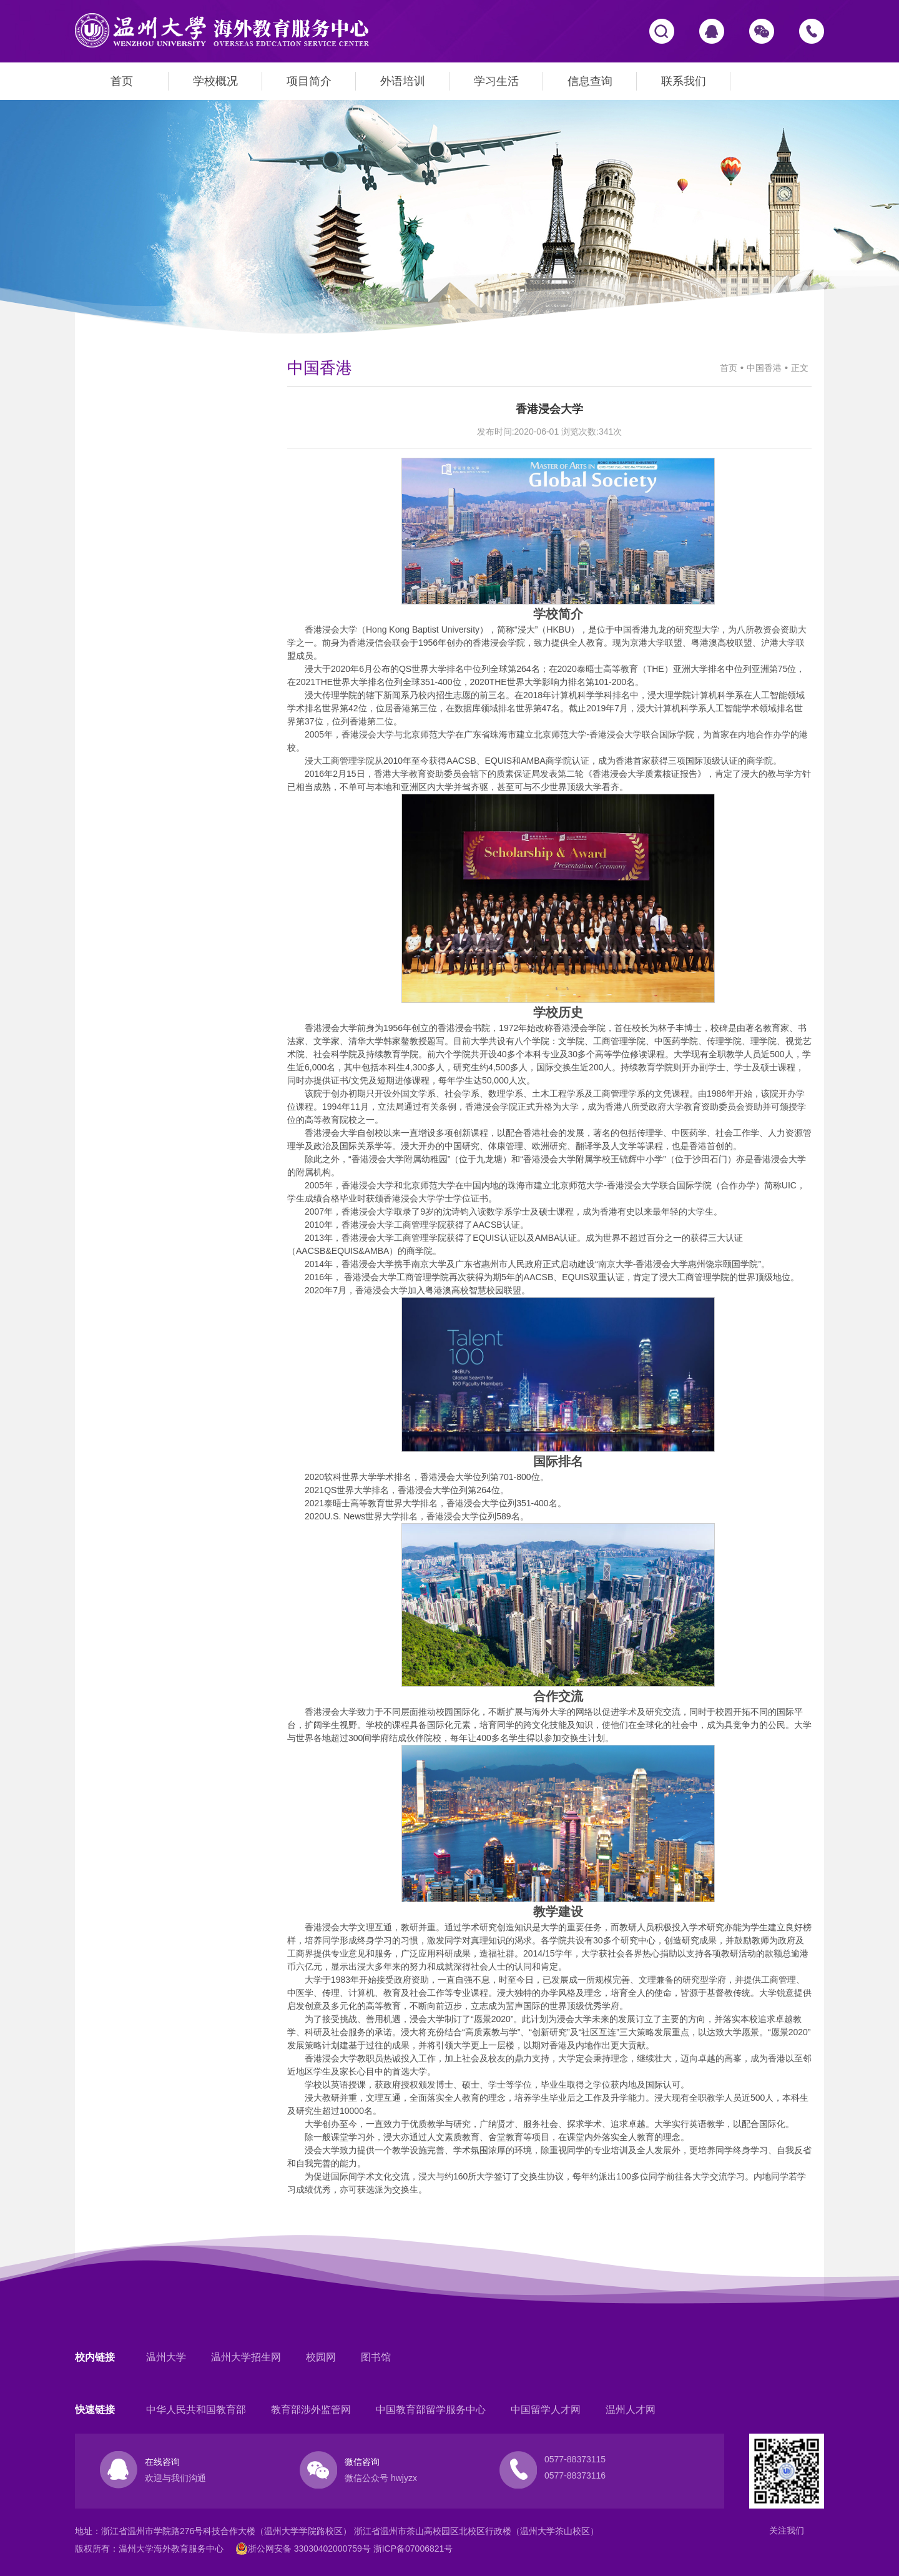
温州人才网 (631, 2409)
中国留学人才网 (546, 2409)
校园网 (321, 2357)
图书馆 (376, 2357)
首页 (122, 81)
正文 (799, 368)
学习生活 (496, 81)
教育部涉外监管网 (311, 2409)
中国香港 (764, 368)
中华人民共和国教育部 (196, 2409)
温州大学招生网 (246, 2357)
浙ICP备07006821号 (413, 2549)
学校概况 (215, 81)
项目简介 (309, 81)
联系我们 (683, 81)
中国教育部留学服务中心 (431, 2409)
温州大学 (166, 2357)
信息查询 (589, 81)
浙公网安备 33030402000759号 (303, 2548)
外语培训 (402, 81)
